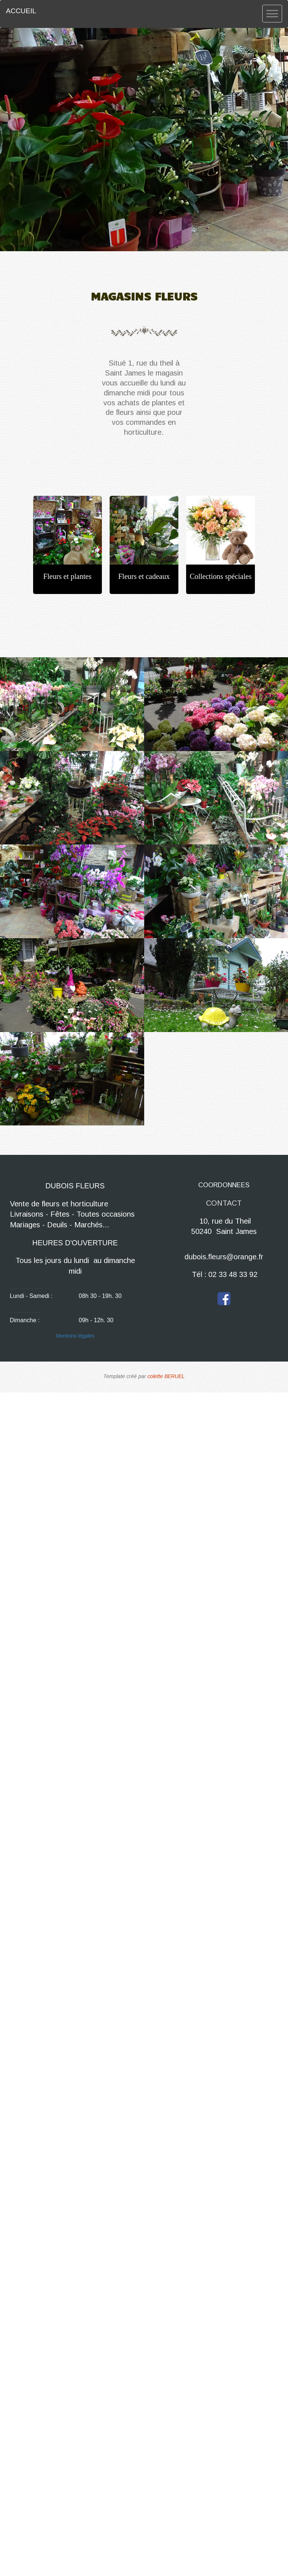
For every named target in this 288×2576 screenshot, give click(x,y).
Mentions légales (75, 1336)
